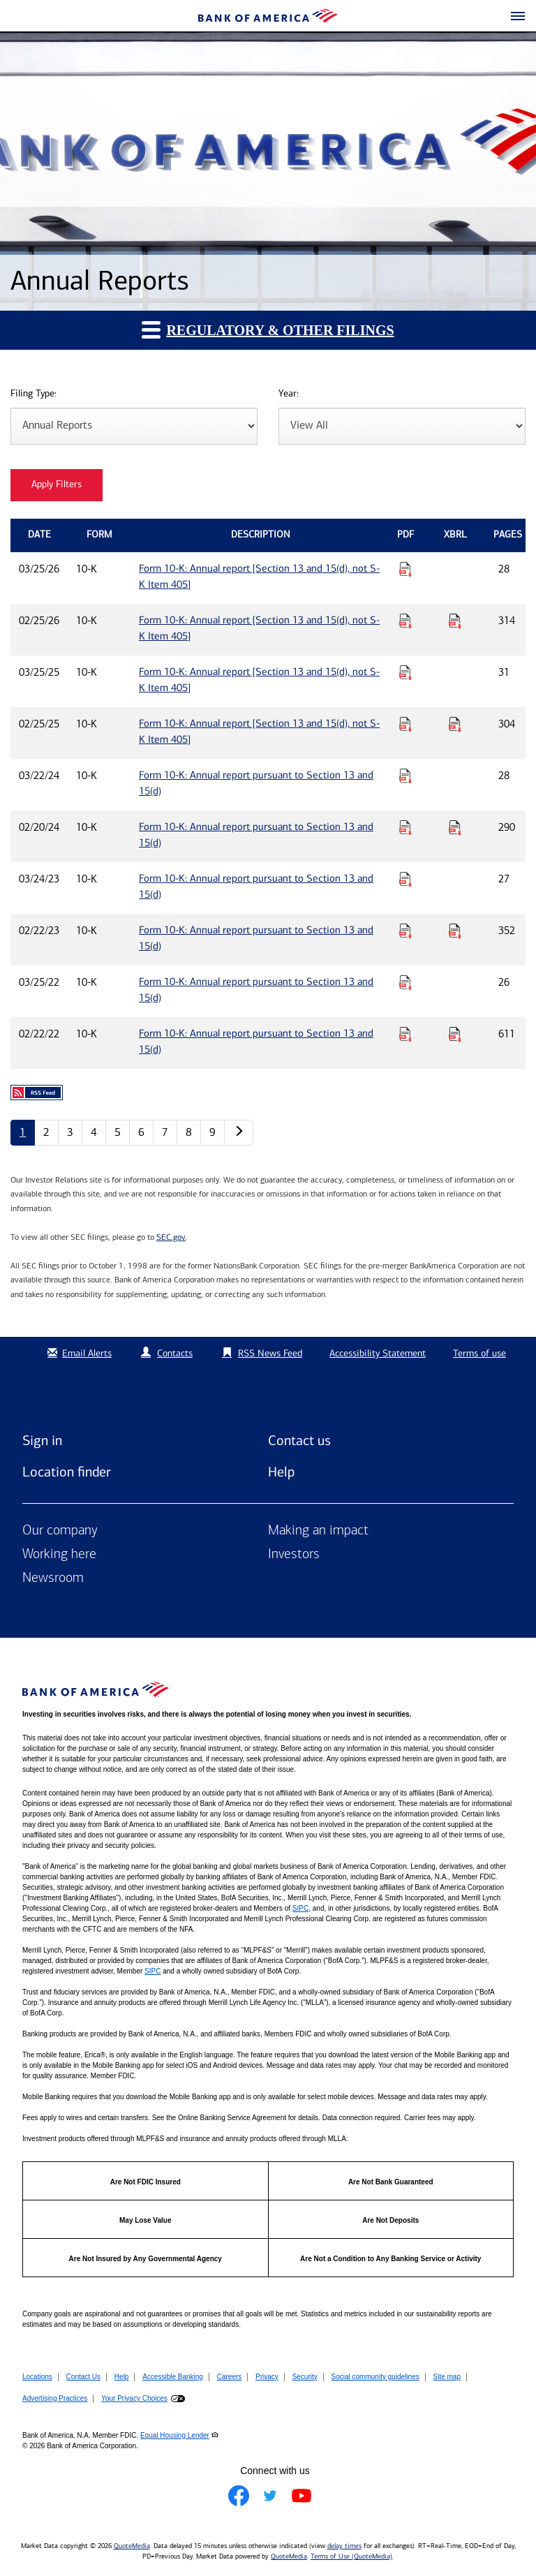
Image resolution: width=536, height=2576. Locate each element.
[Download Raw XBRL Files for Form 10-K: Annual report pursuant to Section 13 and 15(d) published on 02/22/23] (455, 930)
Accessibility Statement (377, 1353)
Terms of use (479, 1353)
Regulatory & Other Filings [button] (268, 329)
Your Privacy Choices (134, 2398)
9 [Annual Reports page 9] (212, 1132)
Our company (60, 1531)
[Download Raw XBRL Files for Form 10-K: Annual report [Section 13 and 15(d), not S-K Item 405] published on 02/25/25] (455, 724)
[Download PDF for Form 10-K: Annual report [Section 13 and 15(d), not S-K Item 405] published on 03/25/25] (405, 672)
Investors (294, 1555)
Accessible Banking (172, 2377)
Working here (59, 1555)
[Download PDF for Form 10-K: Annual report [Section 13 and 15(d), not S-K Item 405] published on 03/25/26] (405, 569)
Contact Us (83, 2377)
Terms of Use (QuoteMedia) (351, 2556)
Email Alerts (78, 1353)
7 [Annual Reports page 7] (165, 1132)
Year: (288, 394)
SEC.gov (171, 1237)
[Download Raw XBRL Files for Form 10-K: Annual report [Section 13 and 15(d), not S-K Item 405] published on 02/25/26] (455, 620)
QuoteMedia (132, 2546)
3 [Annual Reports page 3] (70, 1132)
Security (305, 2377)
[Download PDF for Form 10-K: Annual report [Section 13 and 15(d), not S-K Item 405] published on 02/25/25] (405, 724)
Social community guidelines (375, 2377)
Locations (37, 2377)
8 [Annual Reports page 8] (189, 1132)
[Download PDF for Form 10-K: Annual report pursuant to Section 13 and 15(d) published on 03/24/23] (405, 879)
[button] (518, 16)
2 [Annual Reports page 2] (46, 1132)
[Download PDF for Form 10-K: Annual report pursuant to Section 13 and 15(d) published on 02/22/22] (405, 1034)
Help (281, 1471)
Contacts (175, 1353)
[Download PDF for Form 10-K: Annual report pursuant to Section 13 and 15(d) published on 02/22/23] (405, 930)
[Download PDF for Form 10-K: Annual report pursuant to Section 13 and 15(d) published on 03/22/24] (405, 775)
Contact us (299, 1440)
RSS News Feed (270, 1353)
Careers (229, 2377)
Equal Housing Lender (174, 2435)
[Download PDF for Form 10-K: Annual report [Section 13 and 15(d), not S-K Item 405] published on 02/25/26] (405, 620)
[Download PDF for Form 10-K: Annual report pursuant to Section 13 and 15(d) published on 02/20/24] (405, 827)
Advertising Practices (54, 2398)
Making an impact (318, 1531)
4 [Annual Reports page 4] (94, 1132)
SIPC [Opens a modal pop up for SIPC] (300, 1908)
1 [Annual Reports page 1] (23, 1132)
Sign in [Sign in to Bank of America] (42, 1440)
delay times (344, 2546)
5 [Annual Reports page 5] (117, 1132)
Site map (447, 2377)
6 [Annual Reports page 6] (141, 1132)
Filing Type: (33, 394)
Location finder (66, 1471)
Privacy (266, 2377)
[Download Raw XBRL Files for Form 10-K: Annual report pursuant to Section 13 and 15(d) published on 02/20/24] (455, 827)
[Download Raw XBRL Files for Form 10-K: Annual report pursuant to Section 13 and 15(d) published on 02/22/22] (455, 1034)
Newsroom (53, 1578)
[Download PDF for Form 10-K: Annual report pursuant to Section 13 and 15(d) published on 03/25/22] (405, 982)
